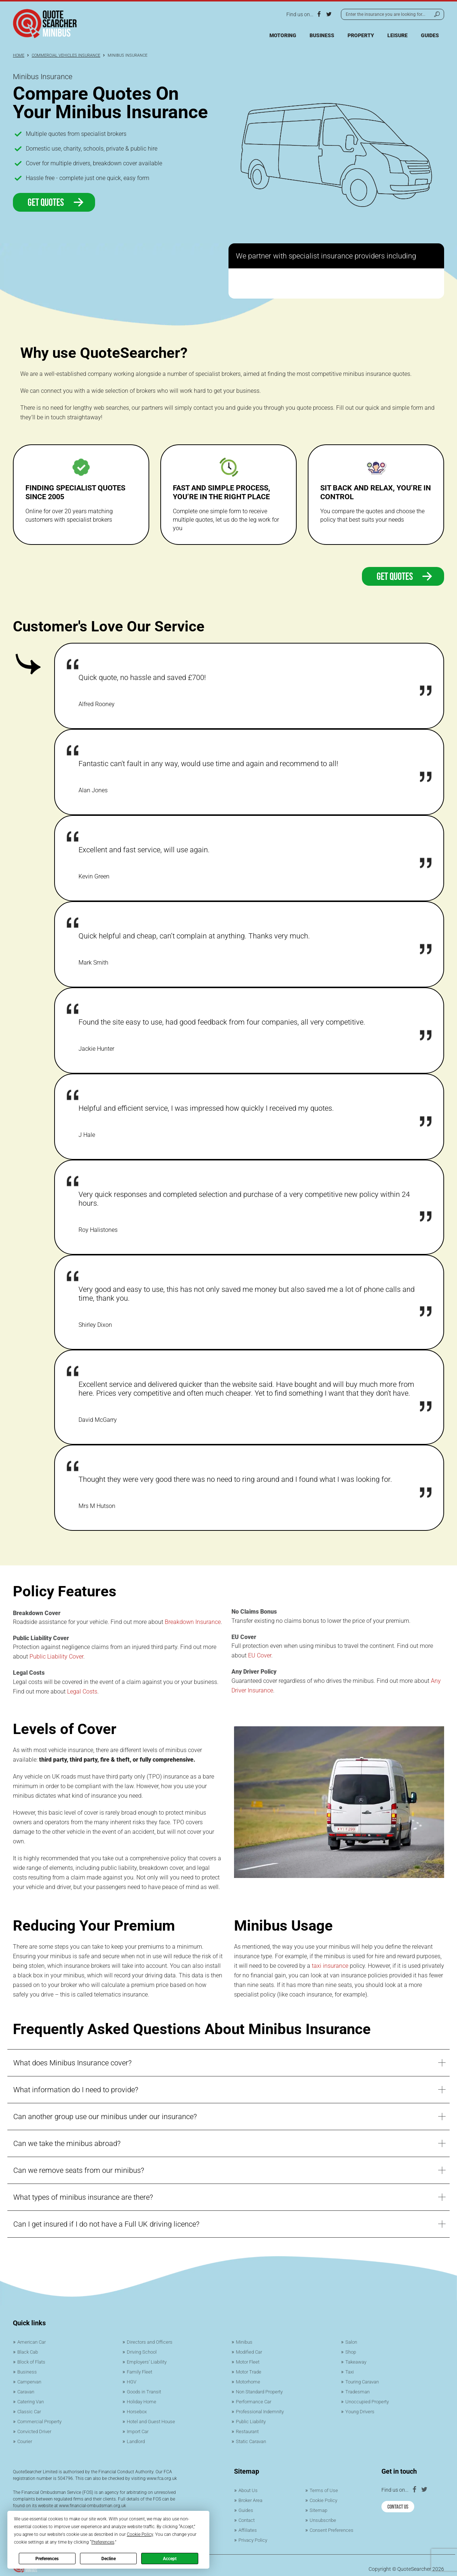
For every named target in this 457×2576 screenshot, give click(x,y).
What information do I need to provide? (75, 2089)
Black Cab (28, 2351)
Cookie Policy (325, 2496)
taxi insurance (330, 1965)
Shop (351, 2351)
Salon (351, 2342)
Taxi (350, 2371)
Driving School (143, 2351)
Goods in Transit (145, 2390)
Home (18, 55)
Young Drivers (361, 2409)
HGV (132, 2380)
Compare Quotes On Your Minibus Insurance (110, 102)
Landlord (137, 2438)
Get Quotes (57, 201)
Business (322, 35)
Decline (108, 2558)
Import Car (139, 2428)
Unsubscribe (324, 2515)
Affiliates (248, 2524)
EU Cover (259, 1655)
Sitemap (319, 2505)
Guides (430, 35)
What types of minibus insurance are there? (83, 2197)
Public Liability (252, 2418)
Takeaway (357, 2361)
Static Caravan (253, 2438)
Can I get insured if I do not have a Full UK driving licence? (106, 2224)
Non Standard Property (262, 2390)
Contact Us (397, 2501)
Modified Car (250, 2351)
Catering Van (32, 2399)
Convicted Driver (36, 2428)
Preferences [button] (102, 2542)
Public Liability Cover (56, 1656)
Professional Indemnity (262, 2409)
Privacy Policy (254, 2534)
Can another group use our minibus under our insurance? (105, 2116)
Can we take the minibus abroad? (67, 2143)
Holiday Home (143, 2399)
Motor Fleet (249, 2361)
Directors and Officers (151, 2342)
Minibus (245, 2342)
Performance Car (255, 2399)
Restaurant (249, 2428)
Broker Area (251, 2496)
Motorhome (249, 2380)
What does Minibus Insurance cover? (72, 2062)
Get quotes (406, 575)
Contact (247, 2515)
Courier (25, 2438)
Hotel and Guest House (153, 2418)
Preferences (47, 2558)
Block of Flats (32, 2361)
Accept (170, 2558)
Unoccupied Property (369, 2399)
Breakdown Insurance (193, 1621)
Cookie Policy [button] (140, 2534)
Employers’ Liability (148, 2361)
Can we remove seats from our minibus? (78, 2170)
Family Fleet (140, 2371)
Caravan (27, 2390)
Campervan (30, 2380)
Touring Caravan (364, 2380)
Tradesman (358, 2390)
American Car (32, 2342)
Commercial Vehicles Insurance (66, 55)
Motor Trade (250, 2371)
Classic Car (30, 2409)
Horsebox (138, 2409)
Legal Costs (82, 1691)
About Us (248, 2486)
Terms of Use (324, 2486)
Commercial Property (41, 2418)
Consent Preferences (333, 2524)
